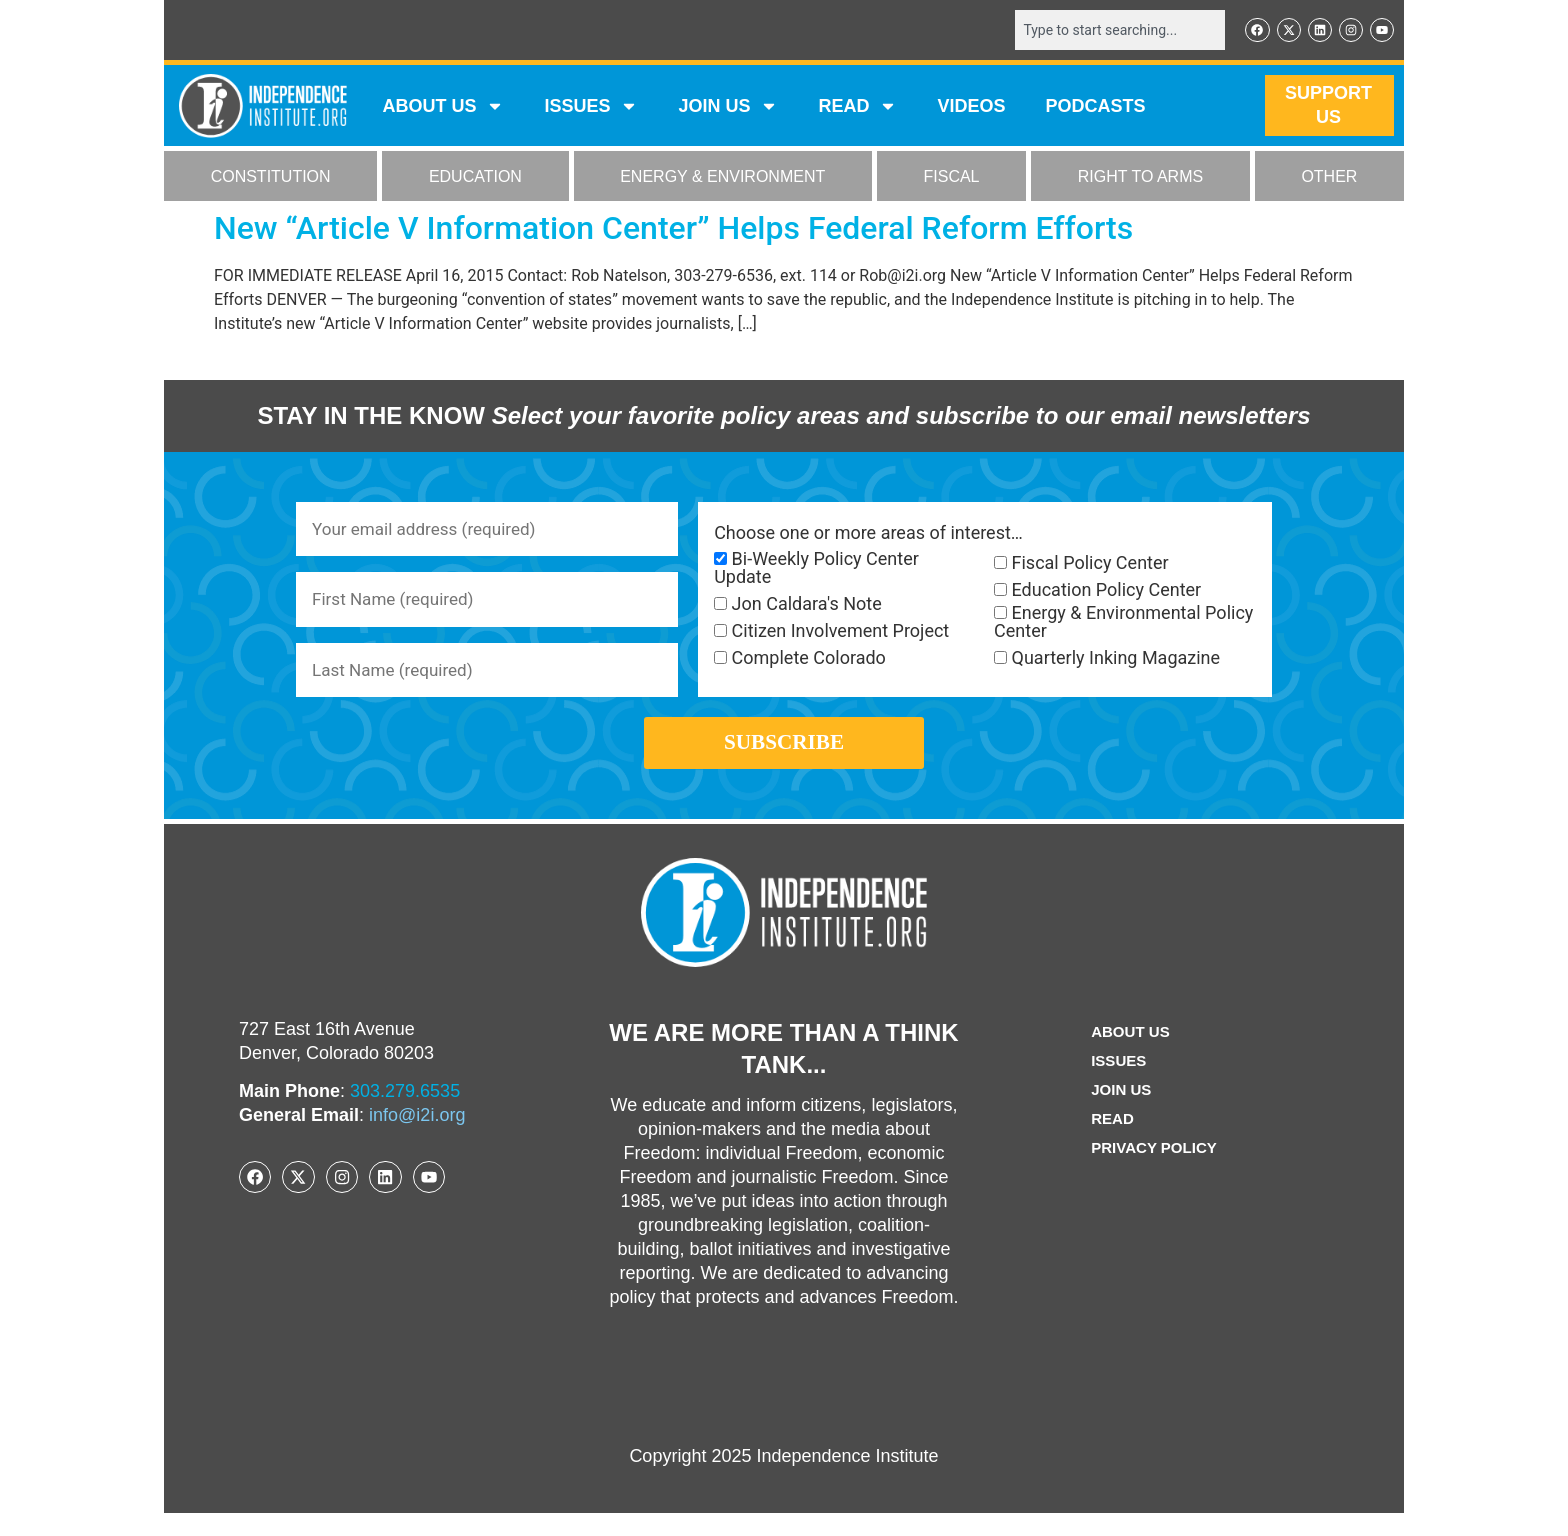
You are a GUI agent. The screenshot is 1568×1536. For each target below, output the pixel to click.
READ (857, 108)
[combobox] (1111, 31)
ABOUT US (443, 108)
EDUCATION (475, 178)
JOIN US (728, 108)
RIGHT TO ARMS (1140, 178)
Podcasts (1096, 108)
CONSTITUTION (271, 178)
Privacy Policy (1154, 1170)
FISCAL (952, 178)
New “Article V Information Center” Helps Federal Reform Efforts (673, 230)
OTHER (1329, 178)
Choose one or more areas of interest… (868, 535)
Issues (591, 108)
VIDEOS (971, 108)
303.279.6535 (405, 1114)
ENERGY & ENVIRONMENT (722, 178)
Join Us (1119, 1112)
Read (1109, 1141)
